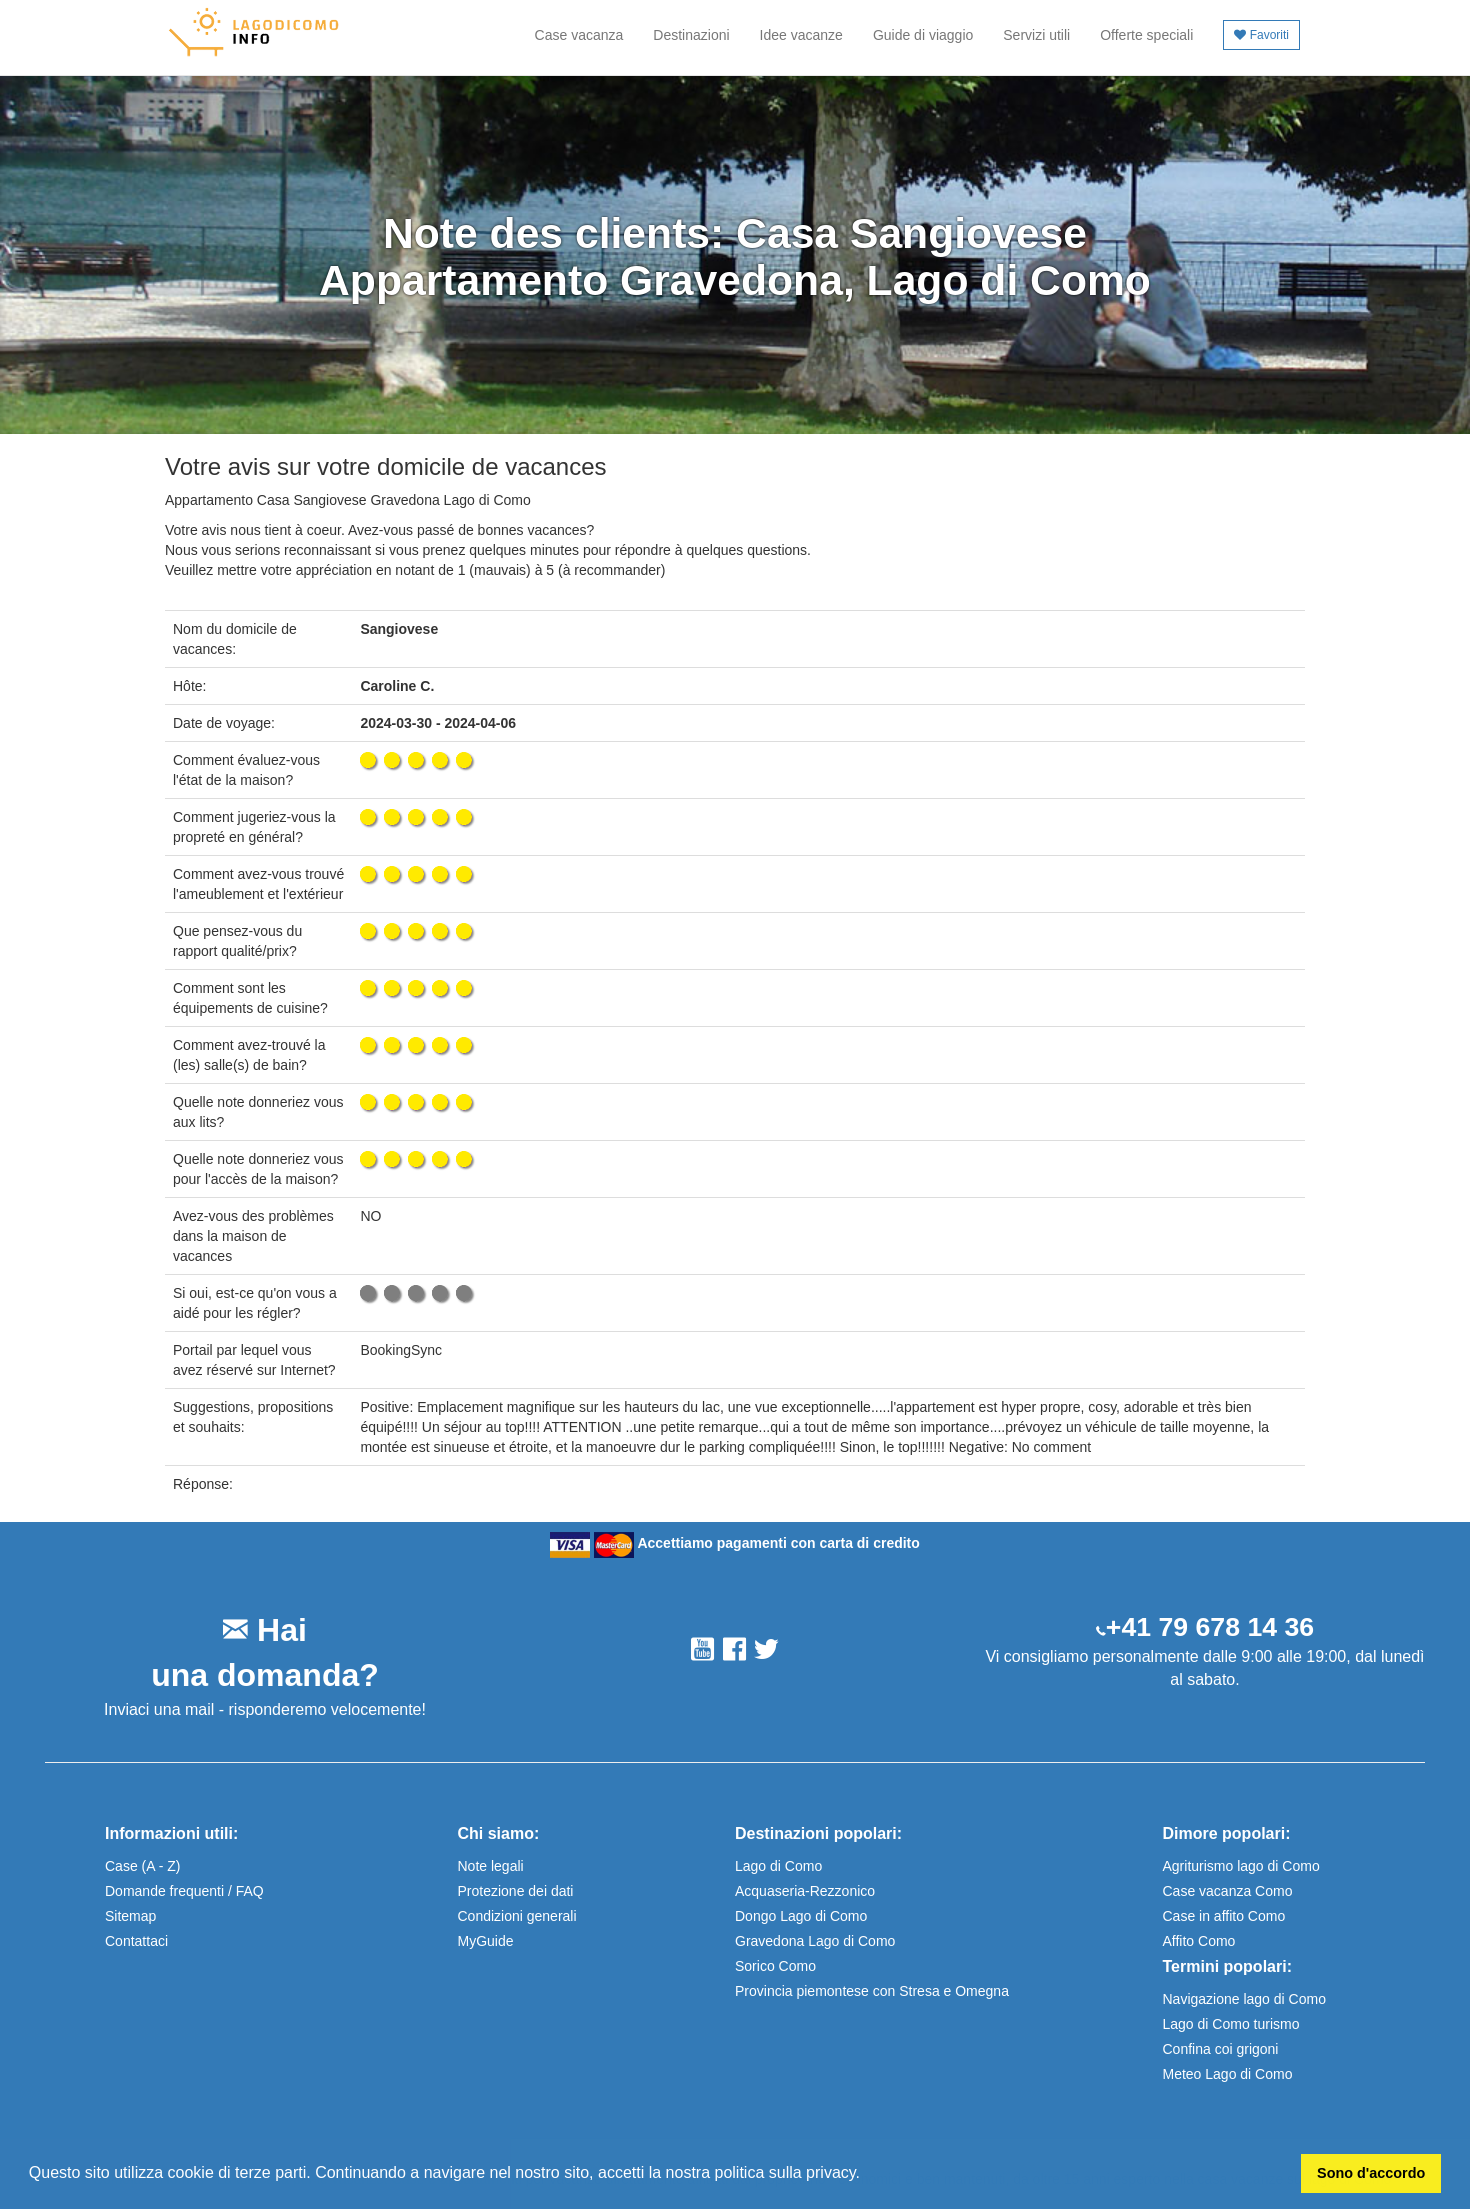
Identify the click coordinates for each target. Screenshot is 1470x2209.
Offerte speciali (1146, 35)
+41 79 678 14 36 (1210, 1627)
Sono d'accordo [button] (1371, 2173)
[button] (867, 2175)
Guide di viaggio (923, 35)
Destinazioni (691, 35)
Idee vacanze (801, 35)
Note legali (491, 1866)
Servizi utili (1036, 35)
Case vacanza (579, 35)
